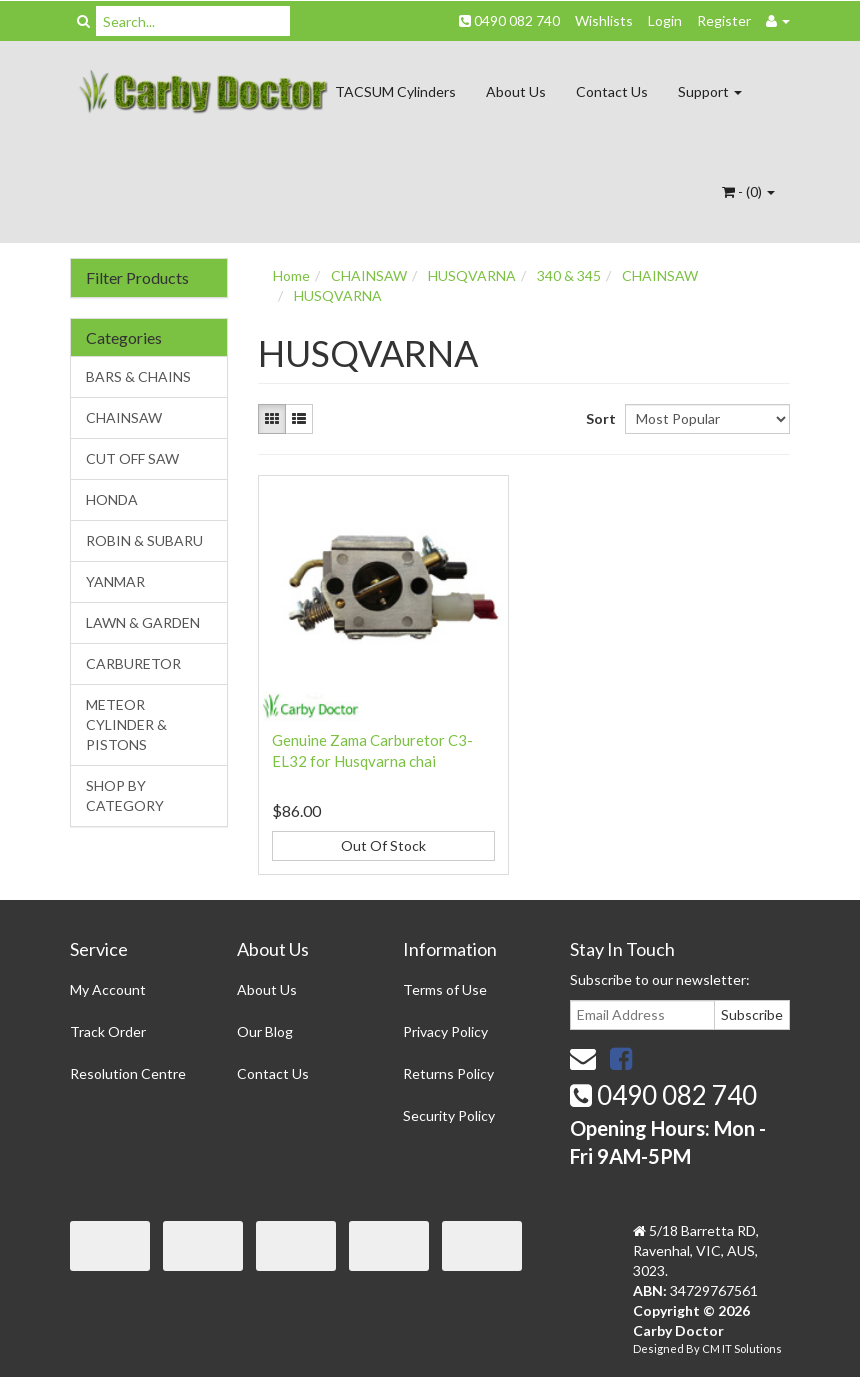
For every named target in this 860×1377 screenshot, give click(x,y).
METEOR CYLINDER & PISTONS (126, 724)
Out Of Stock (383, 845)
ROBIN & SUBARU (144, 540)
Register (724, 20)
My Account (108, 989)
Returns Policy (448, 1073)
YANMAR (115, 581)
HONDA (112, 499)
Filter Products (137, 278)
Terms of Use (445, 989)
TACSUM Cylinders (395, 91)
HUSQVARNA (472, 275)
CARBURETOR (133, 663)
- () (748, 191)
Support (710, 91)
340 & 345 (569, 275)
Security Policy (449, 1115)
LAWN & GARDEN (143, 622)
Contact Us (612, 91)
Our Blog (265, 1031)
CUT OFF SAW (132, 458)
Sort (598, 418)
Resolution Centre (128, 1073)
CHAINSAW (124, 417)
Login (665, 20)
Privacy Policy (445, 1031)
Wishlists (604, 20)
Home (291, 275)
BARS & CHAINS (138, 376)
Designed (659, 1348)
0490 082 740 (509, 20)
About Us (516, 91)
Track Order (108, 1031)
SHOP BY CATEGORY (125, 795)
